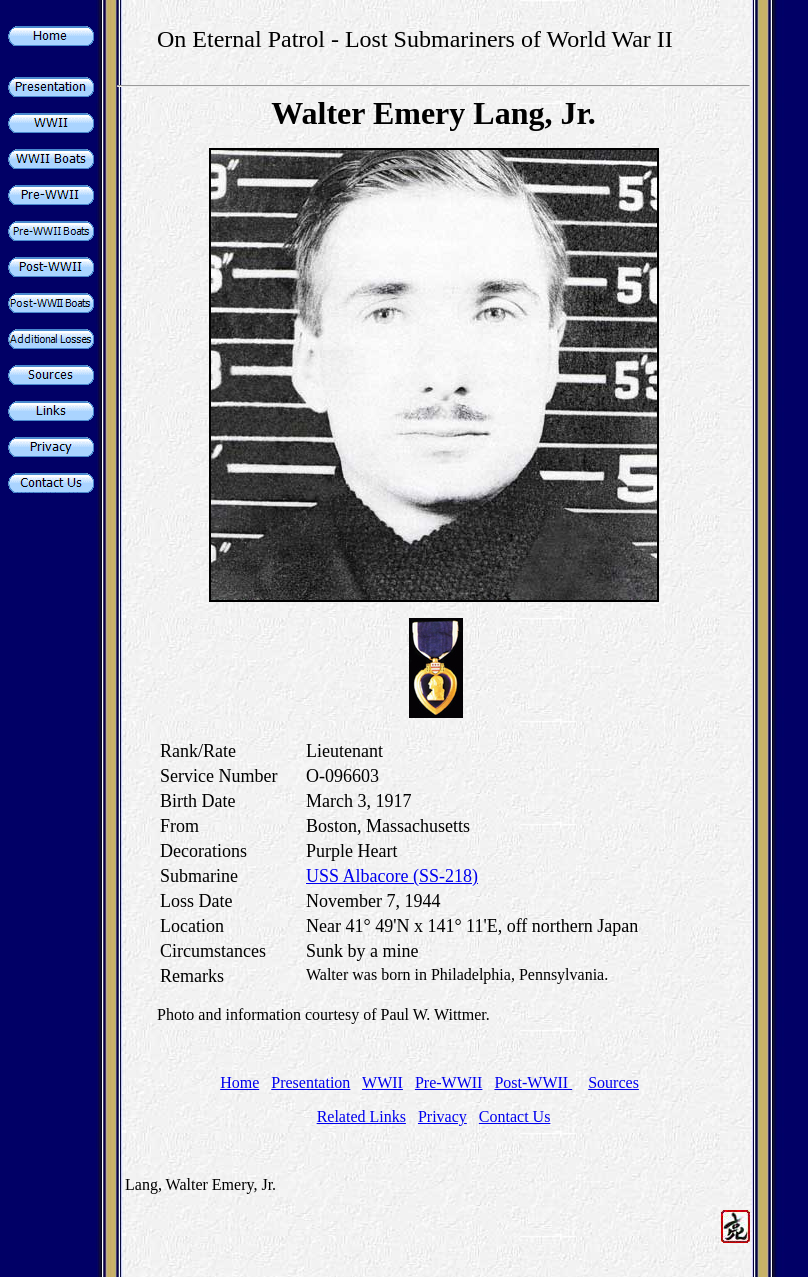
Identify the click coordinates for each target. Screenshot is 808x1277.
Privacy (442, 1116)
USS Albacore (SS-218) (392, 876)
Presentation (310, 1082)
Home (239, 1082)
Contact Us (515, 1116)
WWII (382, 1082)
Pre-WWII (449, 1082)
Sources (613, 1082)
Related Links (361, 1116)
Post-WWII (533, 1082)
